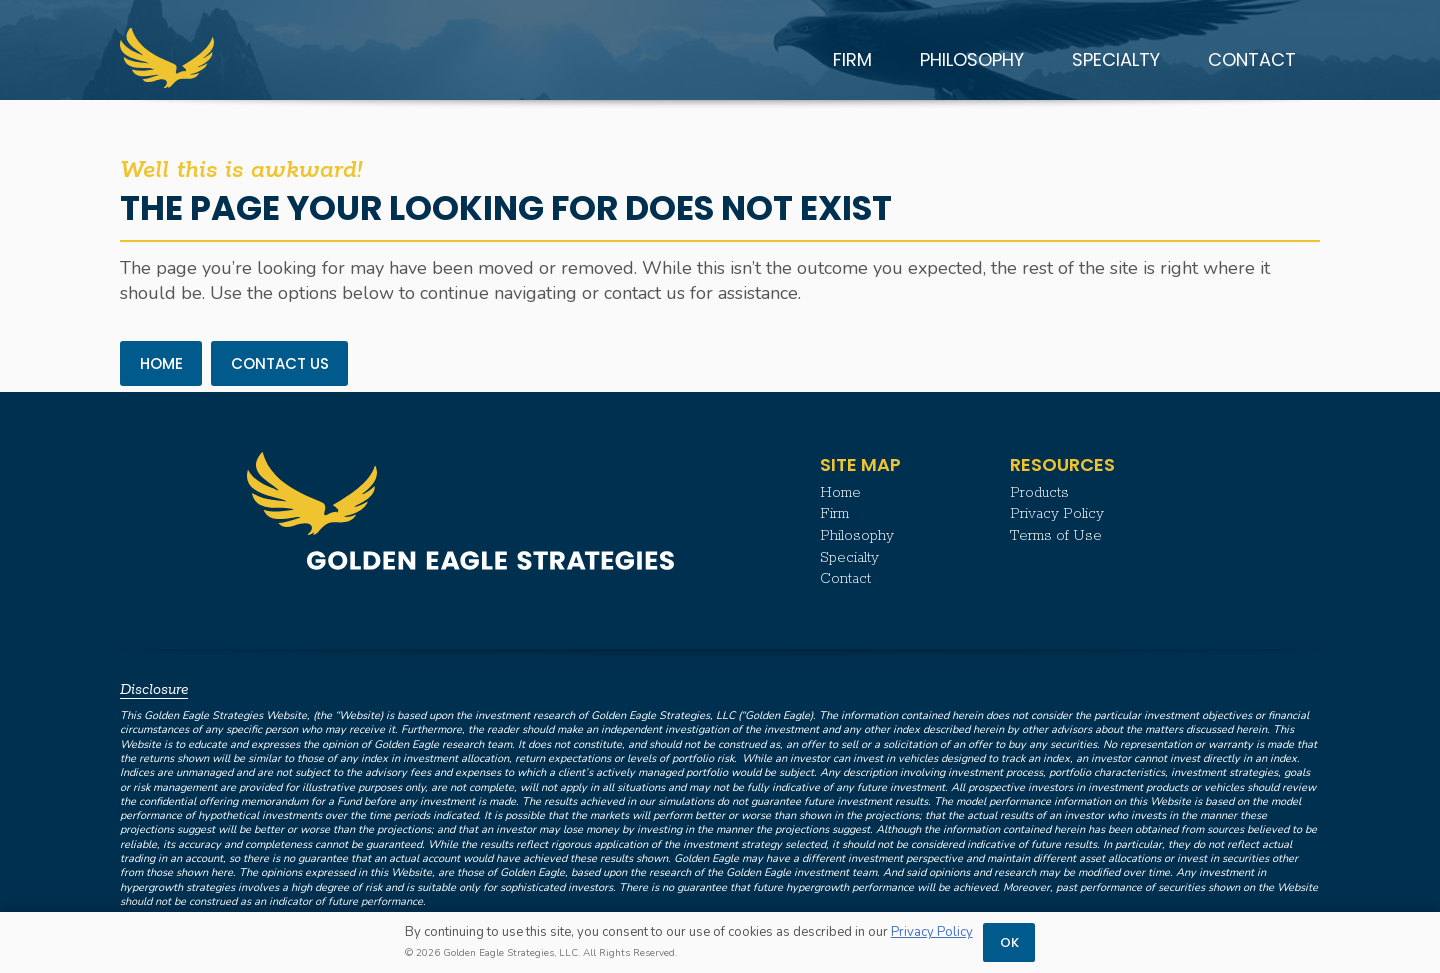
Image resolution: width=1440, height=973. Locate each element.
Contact (845, 579)
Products (1039, 493)
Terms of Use (1056, 536)
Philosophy (857, 536)
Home (840, 493)
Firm (834, 514)
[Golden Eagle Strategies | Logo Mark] (167, 58)
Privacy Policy (1057, 514)
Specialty (849, 558)
